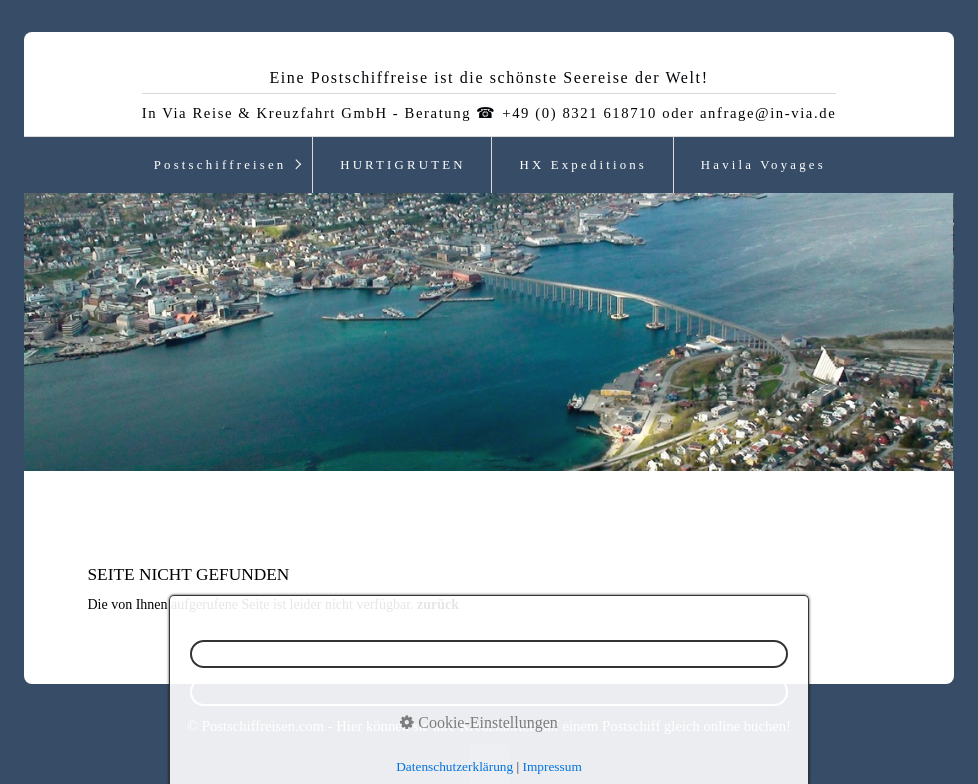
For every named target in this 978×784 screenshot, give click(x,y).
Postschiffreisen (220, 165)
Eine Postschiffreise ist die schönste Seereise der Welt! (488, 77)
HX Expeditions (583, 165)
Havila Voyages (763, 165)
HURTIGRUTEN (402, 165)
